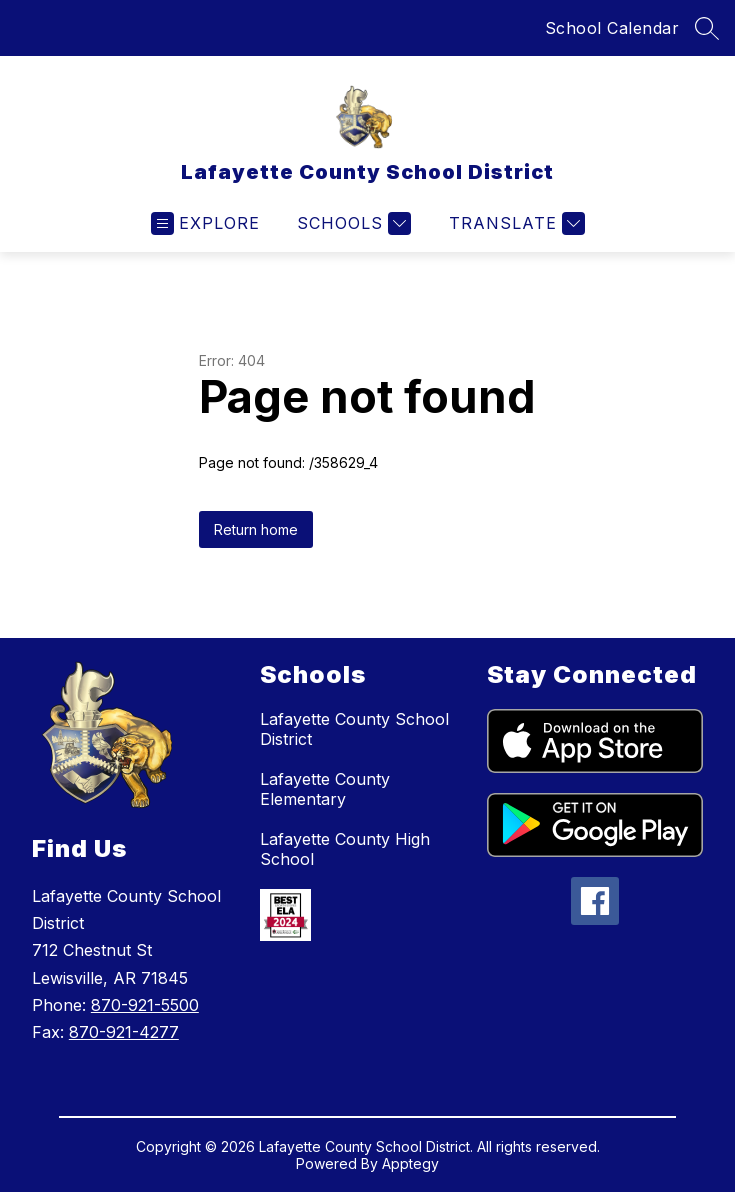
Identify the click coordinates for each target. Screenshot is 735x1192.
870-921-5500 (145, 1005)
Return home (256, 529)
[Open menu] (205, 223)
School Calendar (612, 28)
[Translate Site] (514, 223)
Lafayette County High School (345, 849)
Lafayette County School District (354, 729)
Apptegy (410, 1163)
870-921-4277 (124, 1032)
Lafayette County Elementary (325, 789)
